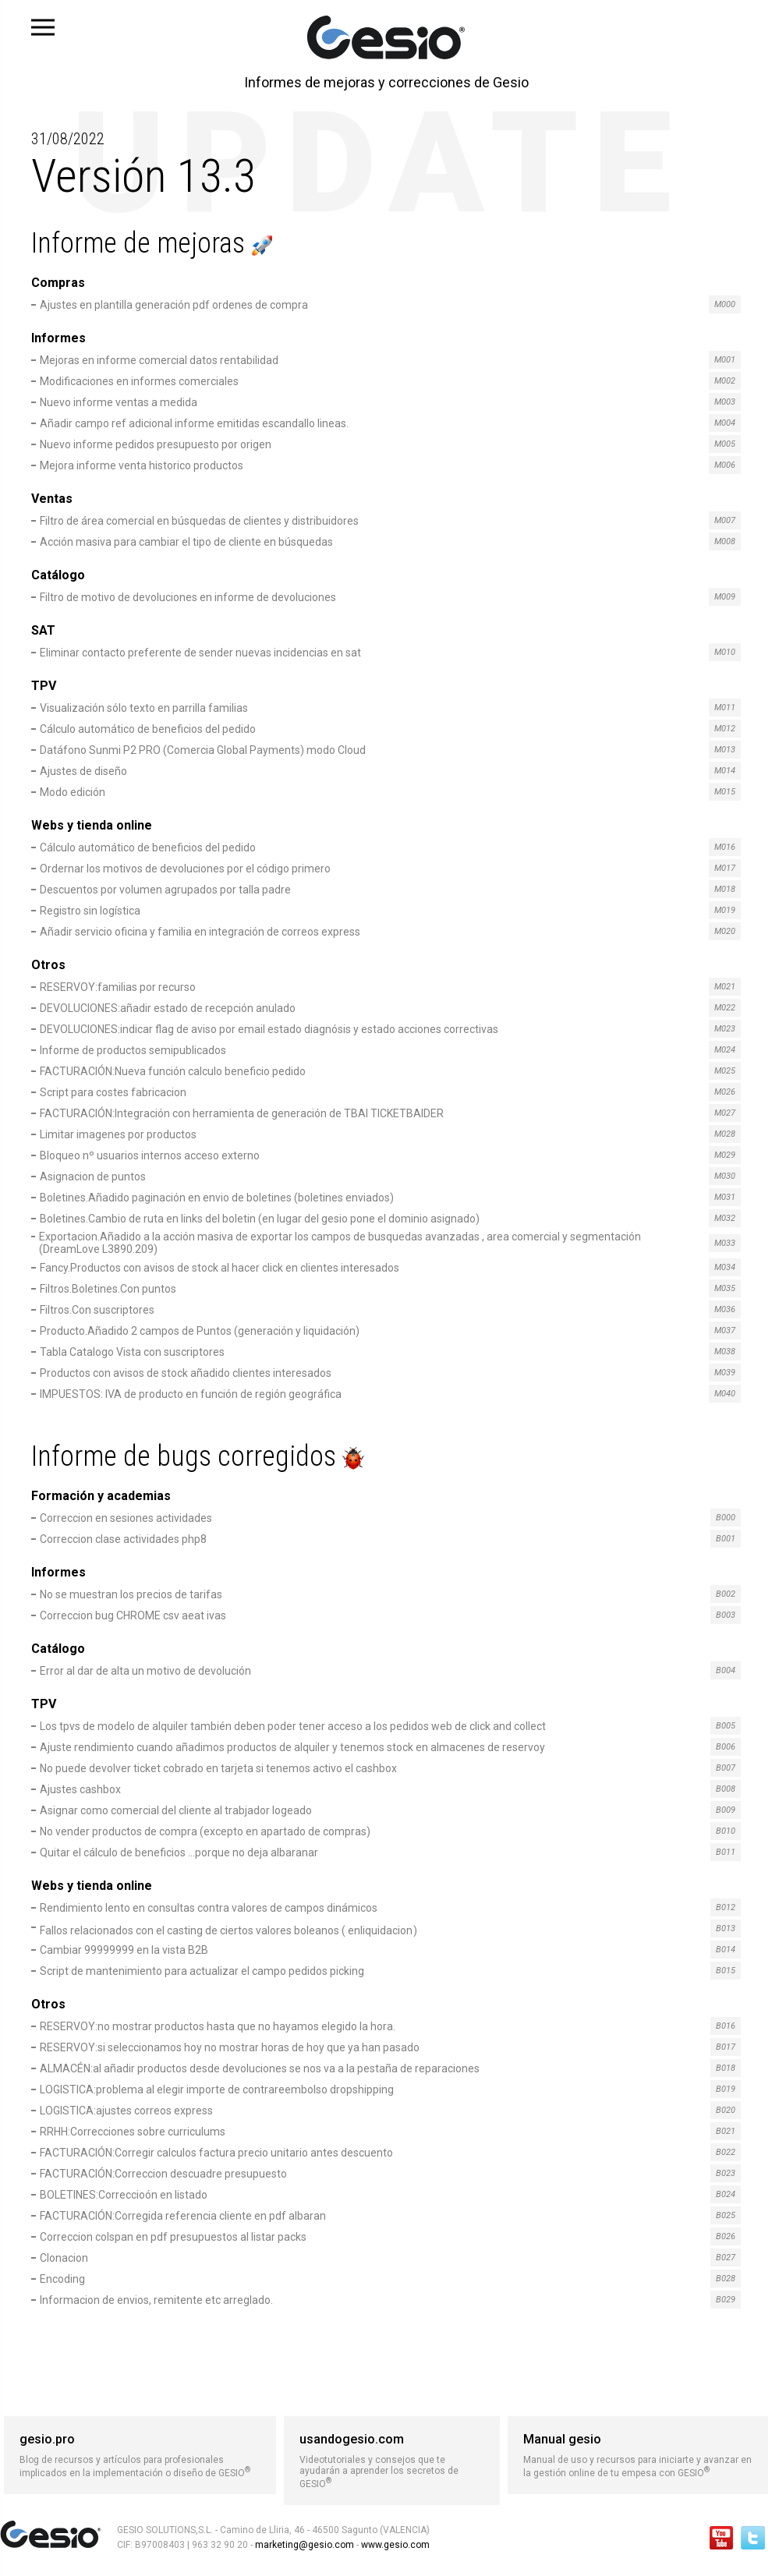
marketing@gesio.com (304, 2544)
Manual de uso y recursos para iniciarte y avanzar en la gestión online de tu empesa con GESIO (638, 2455)
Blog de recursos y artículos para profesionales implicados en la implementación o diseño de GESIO (139, 2455)
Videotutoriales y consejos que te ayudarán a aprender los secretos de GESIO (391, 2460)
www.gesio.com (394, 2544)
